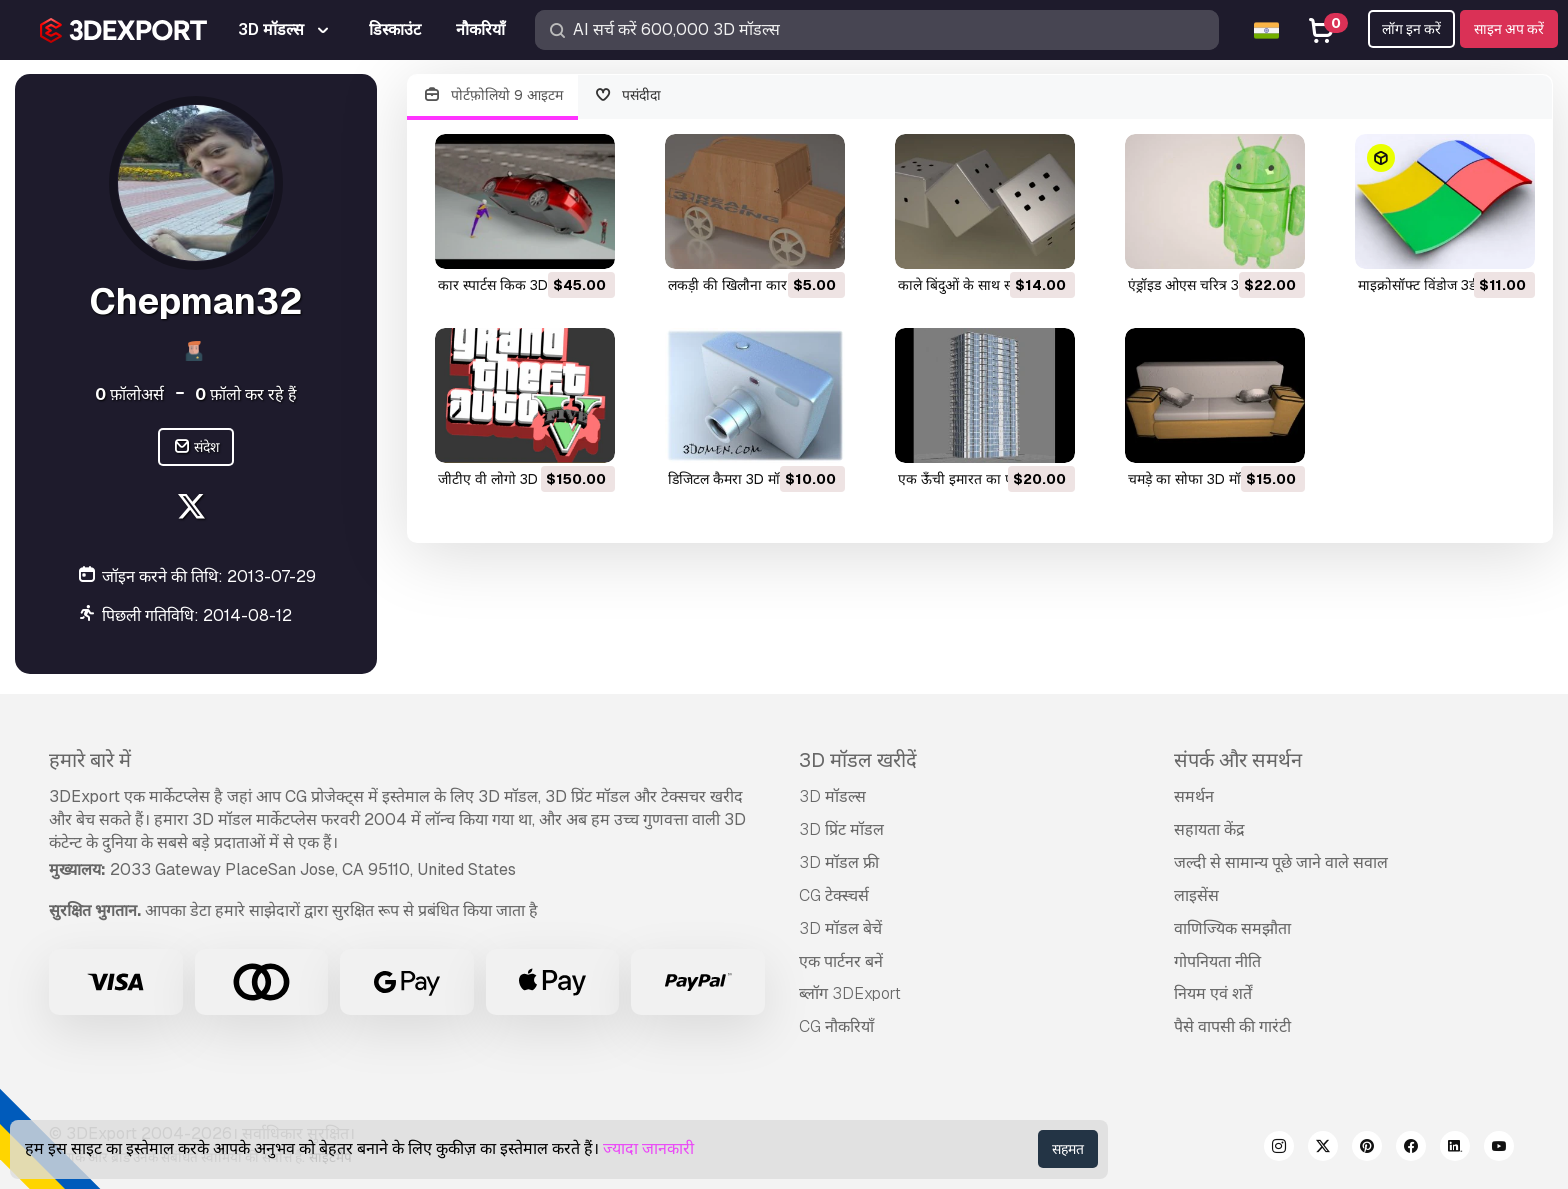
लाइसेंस (1196, 895)
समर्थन (1194, 796)
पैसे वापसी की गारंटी (1232, 1026)
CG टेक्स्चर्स (834, 895)
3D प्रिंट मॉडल (841, 829)
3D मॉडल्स (832, 796)
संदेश (196, 447)
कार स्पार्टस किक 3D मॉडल (509, 285)
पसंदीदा (628, 95)
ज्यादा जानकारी (648, 1148)
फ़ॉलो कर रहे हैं (246, 394)
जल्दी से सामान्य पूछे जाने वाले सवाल (1281, 862)
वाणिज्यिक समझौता (1232, 928)
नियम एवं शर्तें (1213, 993)
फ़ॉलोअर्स (129, 394)
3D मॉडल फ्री (839, 862)
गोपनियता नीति (1217, 961)
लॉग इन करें (1411, 29)
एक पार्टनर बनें (841, 961)
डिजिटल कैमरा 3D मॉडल (732, 479)
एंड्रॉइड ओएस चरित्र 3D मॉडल (1204, 285)
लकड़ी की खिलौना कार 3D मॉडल (754, 285)
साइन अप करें (1509, 29)
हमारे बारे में (90, 760)
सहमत (1068, 1149)
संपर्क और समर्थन (1238, 760)
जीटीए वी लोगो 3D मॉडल (504, 479)
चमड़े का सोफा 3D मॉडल (1192, 479)
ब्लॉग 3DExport (850, 993)
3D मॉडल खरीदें (858, 760)
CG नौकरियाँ (836, 1026)
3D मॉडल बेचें (840, 928)
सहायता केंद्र (1209, 829)
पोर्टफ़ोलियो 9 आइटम (492, 95)
